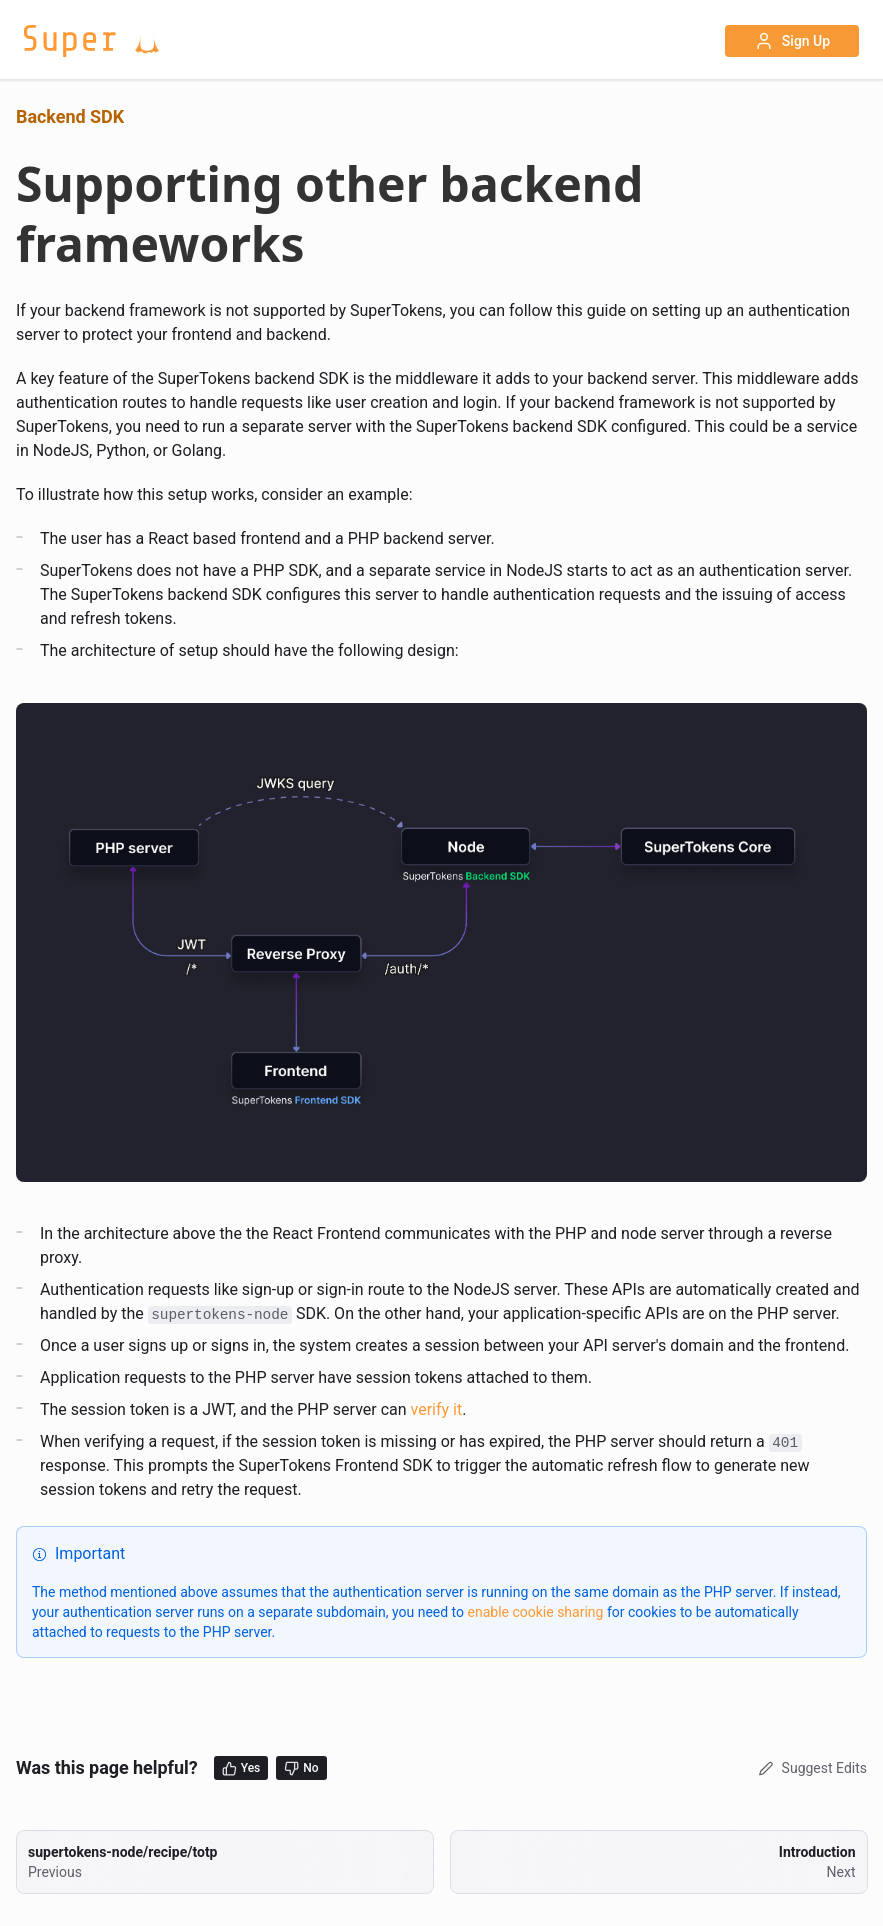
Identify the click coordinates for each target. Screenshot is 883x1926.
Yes (241, 1768)
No (301, 1768)
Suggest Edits (810, 1768)
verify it (437, 1409)
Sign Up (792, 41)
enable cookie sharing (536, 1612)
